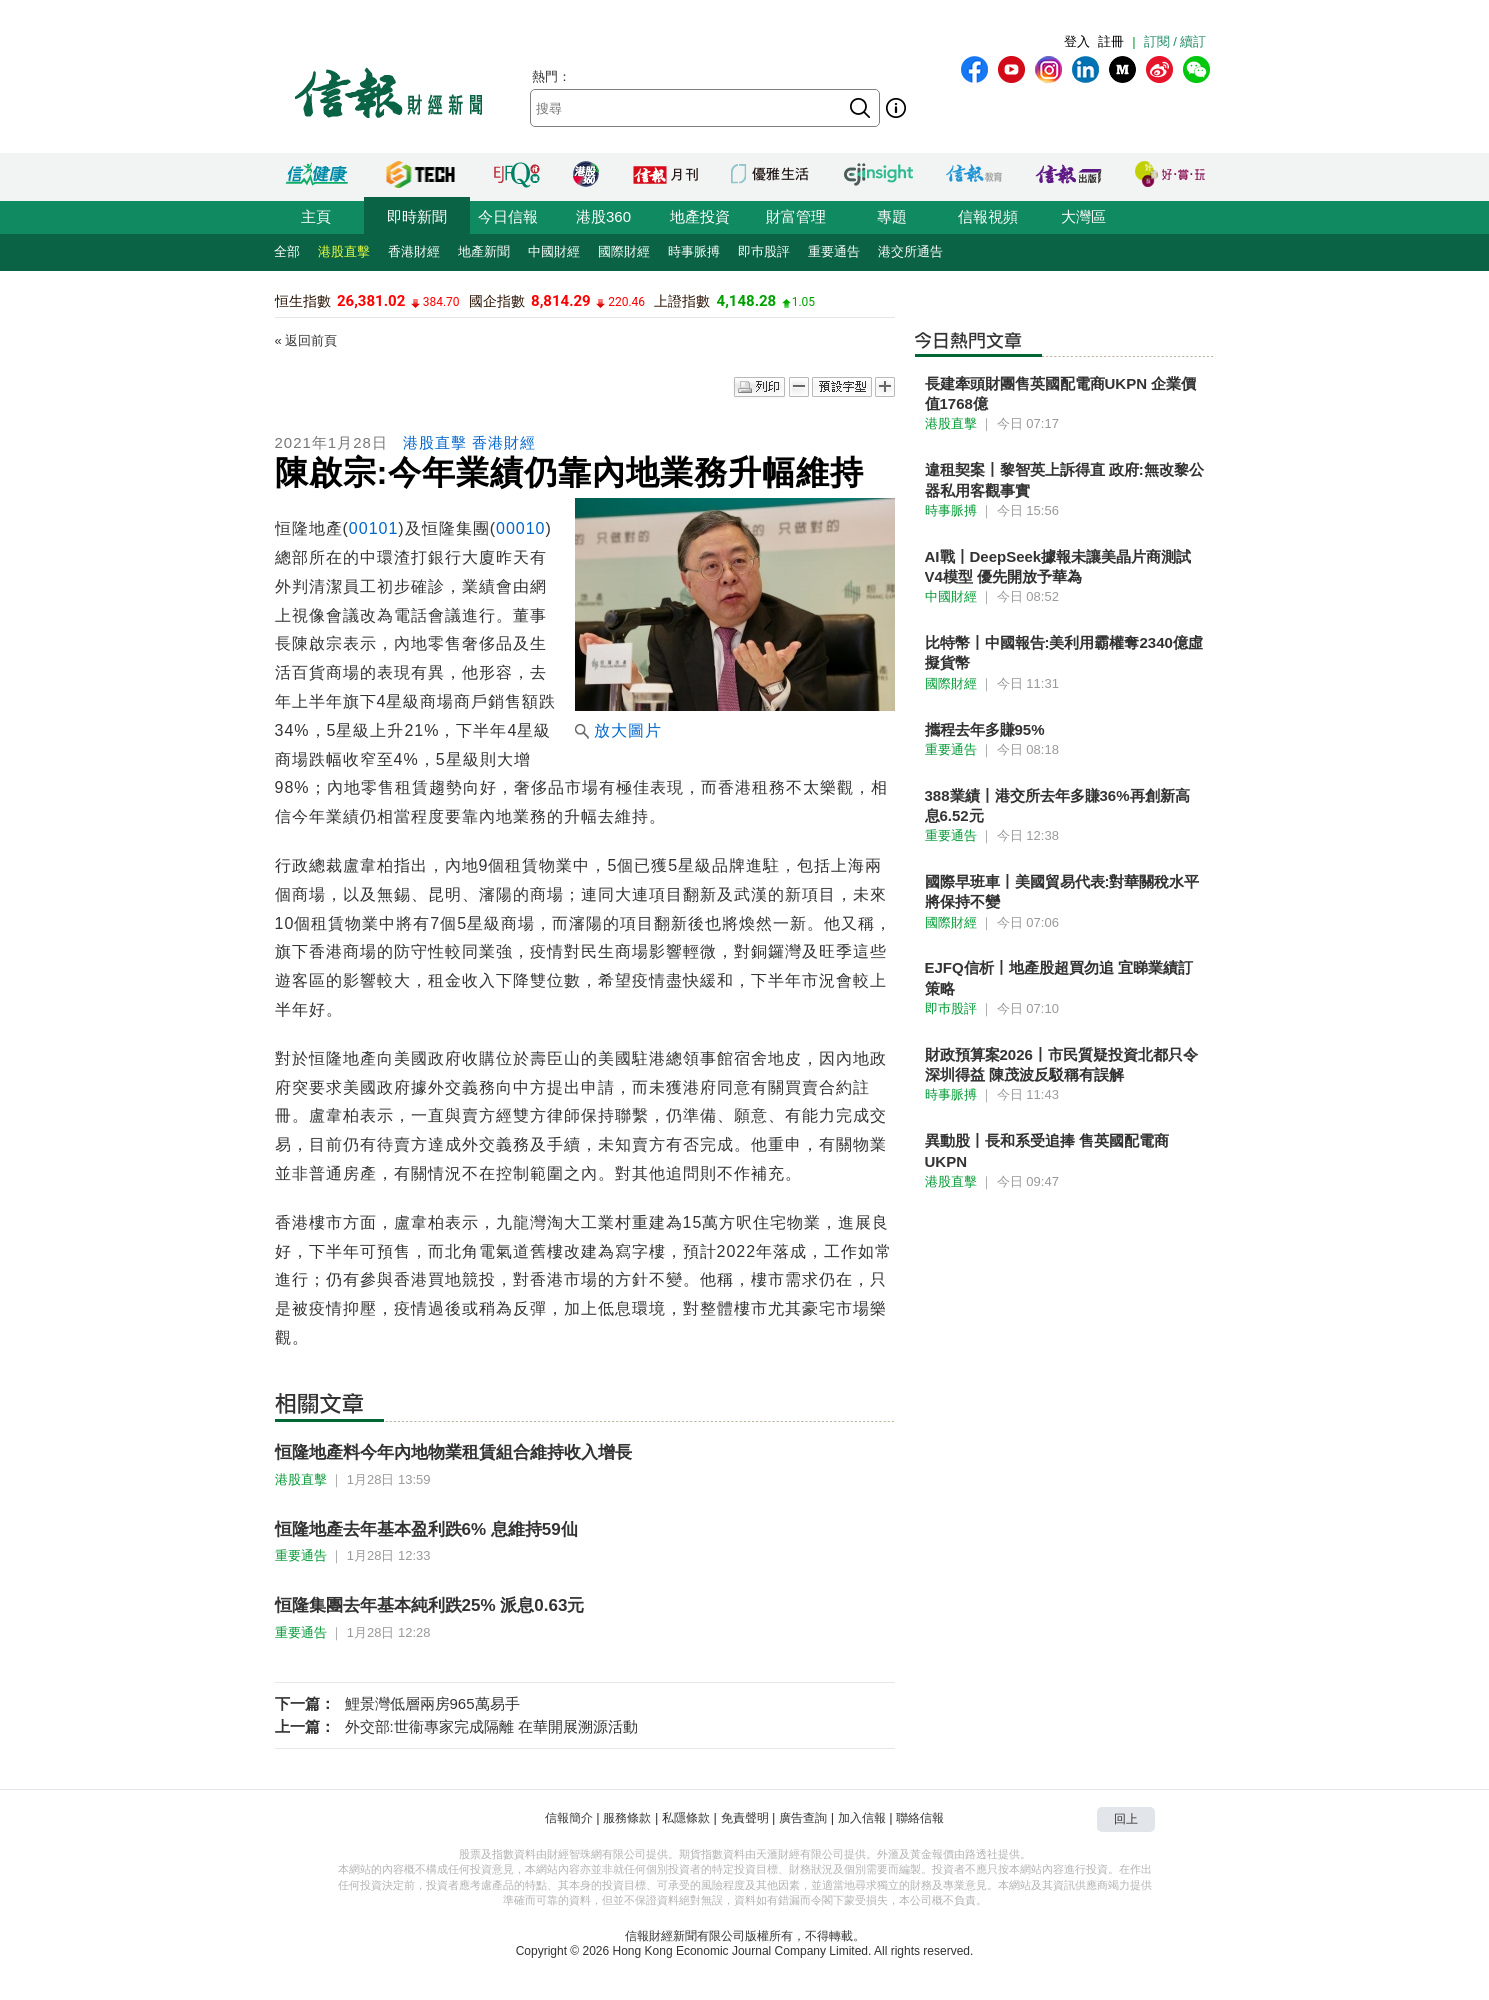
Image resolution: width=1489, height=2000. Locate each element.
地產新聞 (484, 251)
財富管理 (796, 216)
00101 (374, 528)
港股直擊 (344, 251)
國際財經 (624, 251)
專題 (892, 216)
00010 (521, 528)
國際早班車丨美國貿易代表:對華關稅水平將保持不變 (1062, 891)
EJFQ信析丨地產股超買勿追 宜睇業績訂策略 (1059, 977)
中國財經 (554, 251)
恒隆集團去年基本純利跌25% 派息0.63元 (430, 1605)
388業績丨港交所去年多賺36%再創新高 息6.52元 (1057, 805)
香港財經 (414, 251)
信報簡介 (569, 1818)
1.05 (803, 302)
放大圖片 (618, 730)
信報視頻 (988, 216)
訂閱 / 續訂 (1175, 41)
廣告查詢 (803, 1818)
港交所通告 (910, 251)
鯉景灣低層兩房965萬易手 (432, 1703)
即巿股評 (764, 251)
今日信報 (508, 216)
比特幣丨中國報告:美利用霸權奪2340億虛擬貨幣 (1064, 652)
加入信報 (862, 1818)
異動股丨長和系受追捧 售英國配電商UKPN (1047, 1150)
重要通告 (834, 251)
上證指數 (682, 301)
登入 (1077, 41)
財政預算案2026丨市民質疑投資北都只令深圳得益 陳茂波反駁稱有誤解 (1061, 1064)
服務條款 (627, 1818)
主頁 (316, 216)
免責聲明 (745, 1818)
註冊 (1111, 41)
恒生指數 (303, 301)
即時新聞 (417, 216)
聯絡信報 (920, 1818)
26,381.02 (371, 301)
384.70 (441, 302)
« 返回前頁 (306, 340)
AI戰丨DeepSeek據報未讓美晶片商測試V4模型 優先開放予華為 (1058, 566)
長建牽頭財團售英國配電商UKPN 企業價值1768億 (1061, 393)
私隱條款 (686, 1818)
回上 (1126, 1819)
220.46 (626, 302)
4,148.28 (747, 301)
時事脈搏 (694, 251)
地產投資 (700, 216)
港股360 (603, 216)
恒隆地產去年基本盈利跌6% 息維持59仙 (426, 1529)
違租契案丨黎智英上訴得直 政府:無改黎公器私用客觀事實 (1064, 479)
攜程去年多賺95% (985, 729)
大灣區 (1083, 216)
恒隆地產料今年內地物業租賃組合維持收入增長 (453, 1452)
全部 (287, 251)
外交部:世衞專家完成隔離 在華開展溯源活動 (491, 1726)
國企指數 (497, 301)
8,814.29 (561, 301)
